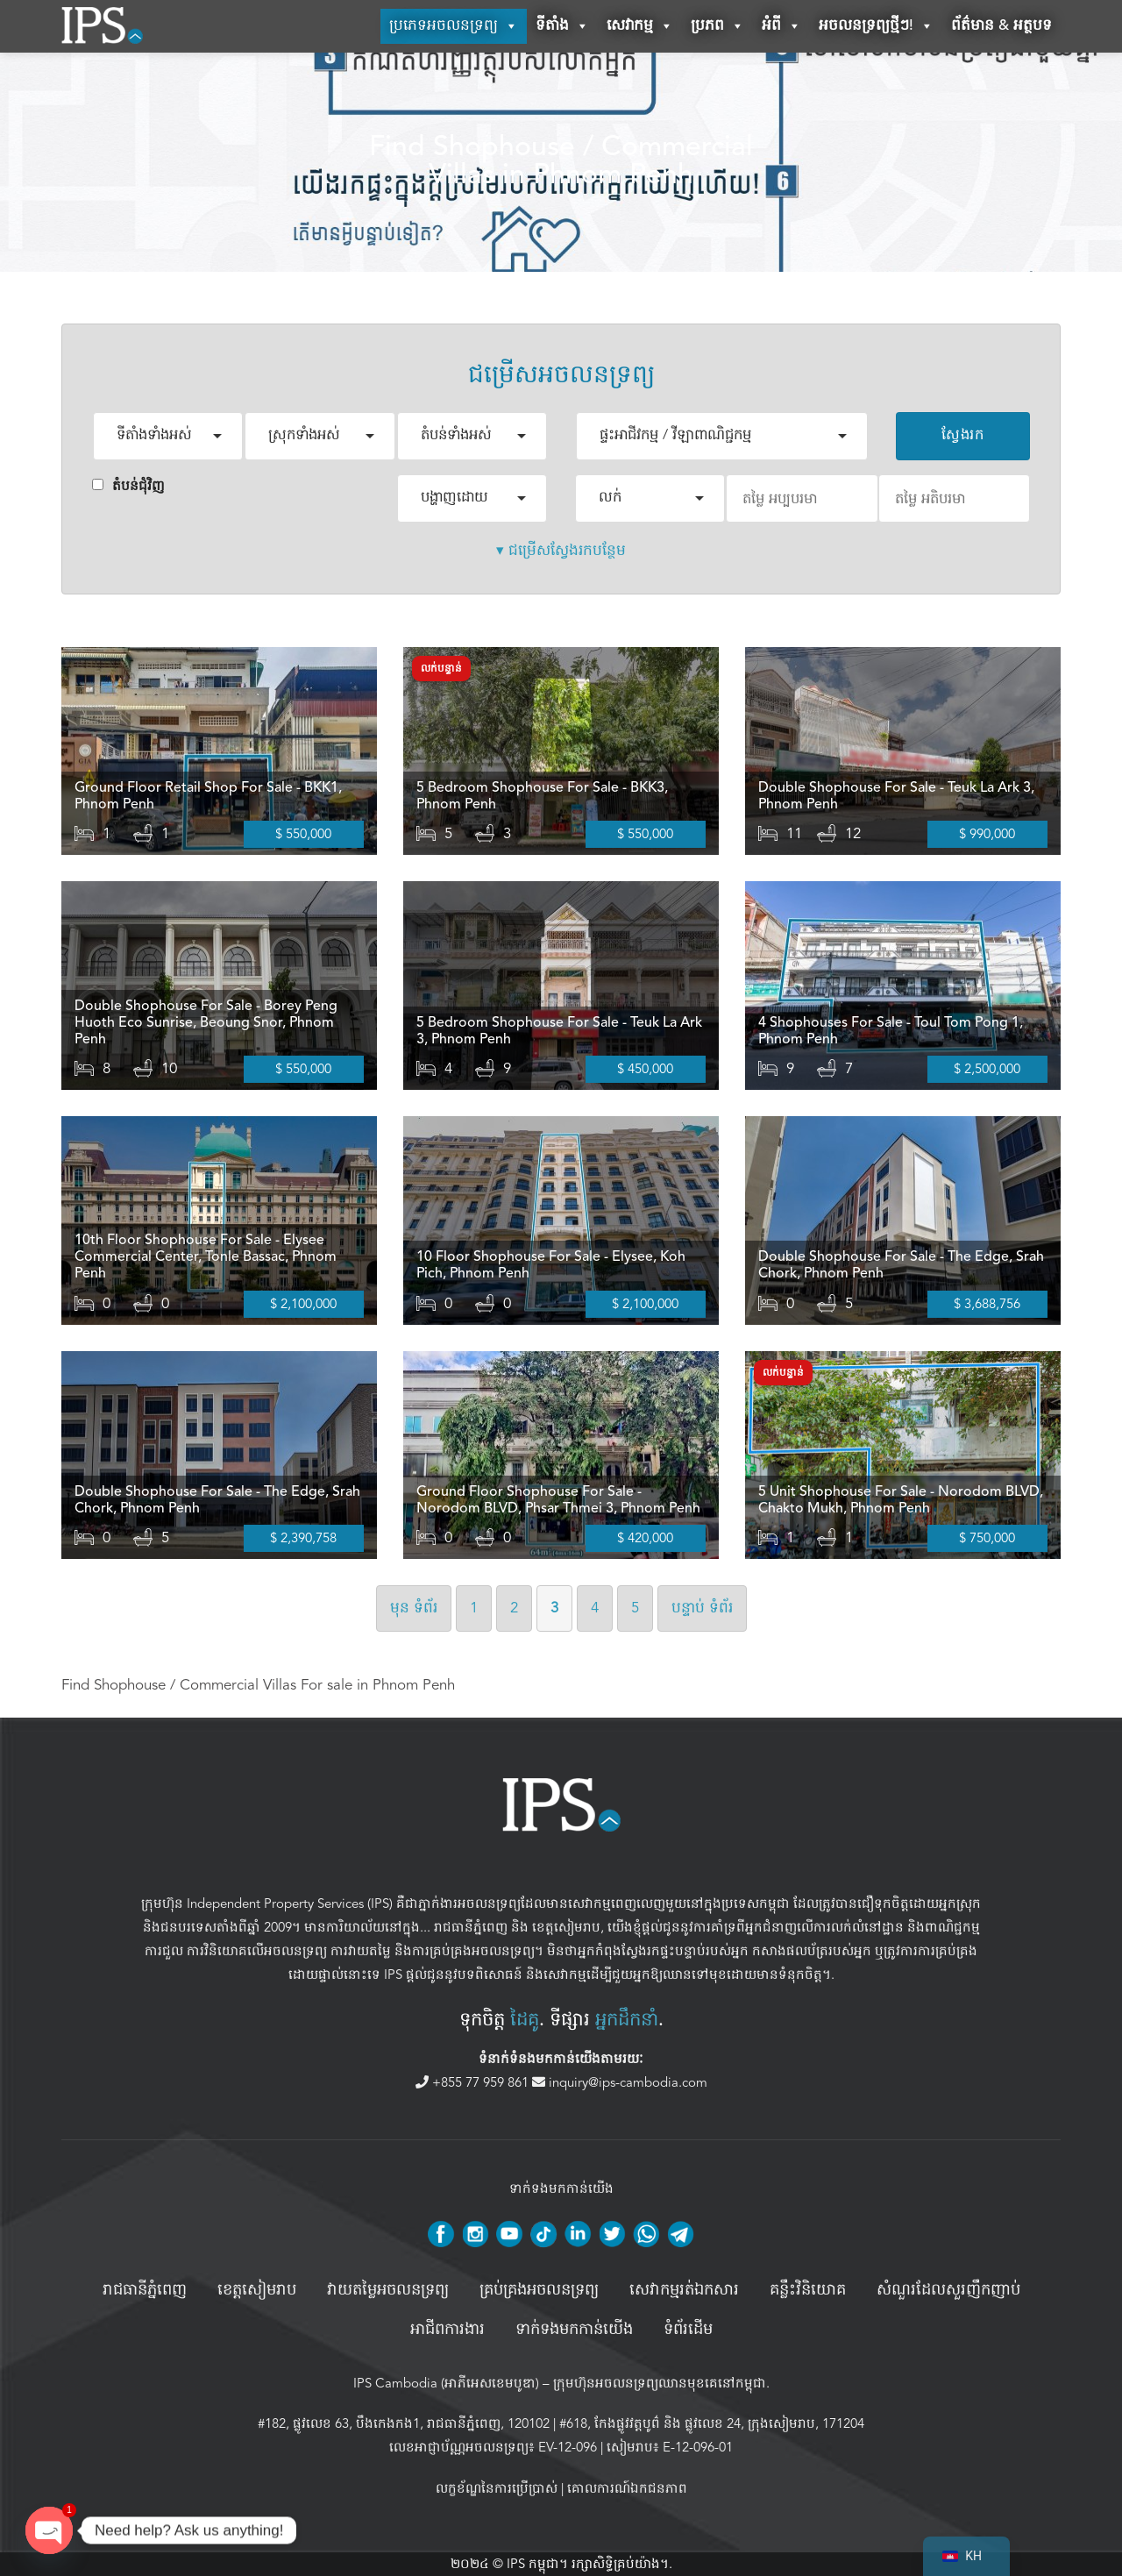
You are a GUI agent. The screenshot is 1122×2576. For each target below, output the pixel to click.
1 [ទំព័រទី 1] (474, 1607)
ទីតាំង (562, 26)
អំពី (781, 26)
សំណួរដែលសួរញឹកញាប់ (948, 2290)
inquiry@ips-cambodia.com (619, 2082)
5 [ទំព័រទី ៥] (635, 1607)
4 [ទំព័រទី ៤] (595, 1607)
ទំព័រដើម (688, 2330)
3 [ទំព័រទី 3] (554, 1607)
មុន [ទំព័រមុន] (413, 1607)
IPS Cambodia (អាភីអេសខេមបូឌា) (446, 2383)
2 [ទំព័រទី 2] (514, 1607)
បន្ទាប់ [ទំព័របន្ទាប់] (702, 1607)
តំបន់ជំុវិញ (128, 486)
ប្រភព (717, 26)
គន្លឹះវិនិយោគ (808, 2290)
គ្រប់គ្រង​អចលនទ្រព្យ (539, 2290)
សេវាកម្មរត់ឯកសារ (684, 2290)
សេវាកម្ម (640, 26)
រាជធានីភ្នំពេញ (471, 1928)
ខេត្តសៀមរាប (566, 1928)
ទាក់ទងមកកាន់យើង (574, 2330)
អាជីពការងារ (447, 2330)
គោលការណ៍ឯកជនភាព (627, 2488)
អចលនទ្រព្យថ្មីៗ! (876, 26)
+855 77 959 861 (473, 2082)
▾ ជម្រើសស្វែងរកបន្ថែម (561, 550)
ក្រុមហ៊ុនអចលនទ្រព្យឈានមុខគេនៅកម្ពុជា (659, 2383)
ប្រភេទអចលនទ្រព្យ (453, 26)
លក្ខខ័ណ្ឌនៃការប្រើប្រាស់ (496, 2488)
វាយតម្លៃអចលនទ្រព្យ (388, 2290)
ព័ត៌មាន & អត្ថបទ (1001, 25)
